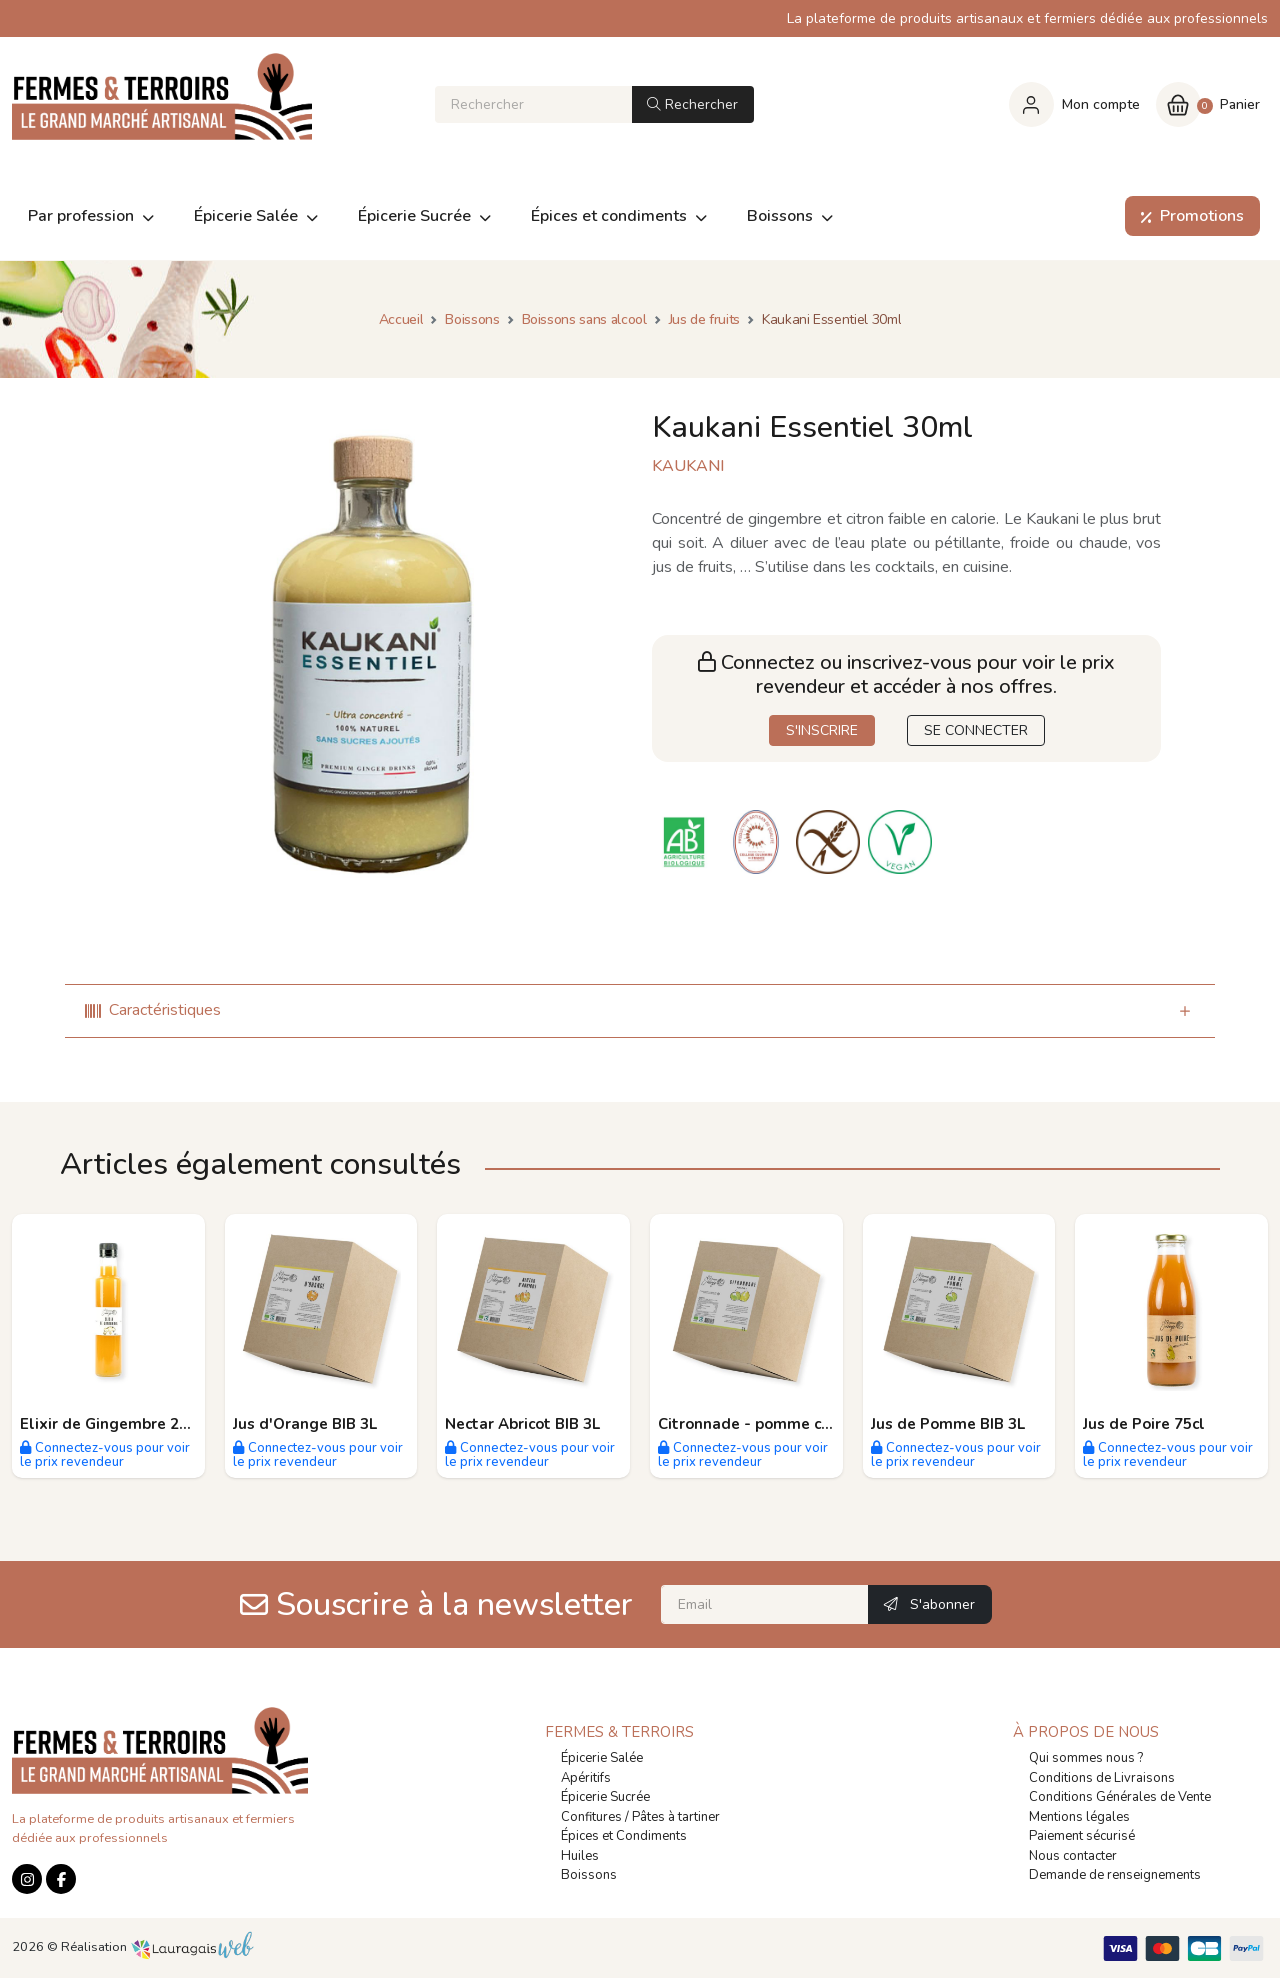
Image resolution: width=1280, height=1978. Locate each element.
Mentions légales (1079, 1817)
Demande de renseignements (1115, 1875)
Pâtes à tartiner (676, 1817)
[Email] (765, 1604)
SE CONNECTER (976, 730)
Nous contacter (1073, 1856)
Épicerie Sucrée (605, 1797)
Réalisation (157, 1947)
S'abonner (929, 1604)
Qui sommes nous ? (1086, 1758)
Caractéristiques (153, 1010)
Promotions (1188, 216)
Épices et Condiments (624, 1836)
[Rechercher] (533, 104)
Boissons (589, 1875)
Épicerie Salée (602, 1758)
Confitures (591, 1817)
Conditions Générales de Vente (1120, 1797)
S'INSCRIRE (822, 730)
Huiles (580, 1856)
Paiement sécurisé (1082, 1836)
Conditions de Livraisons (1102, 1778)
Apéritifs (586, 1778)
